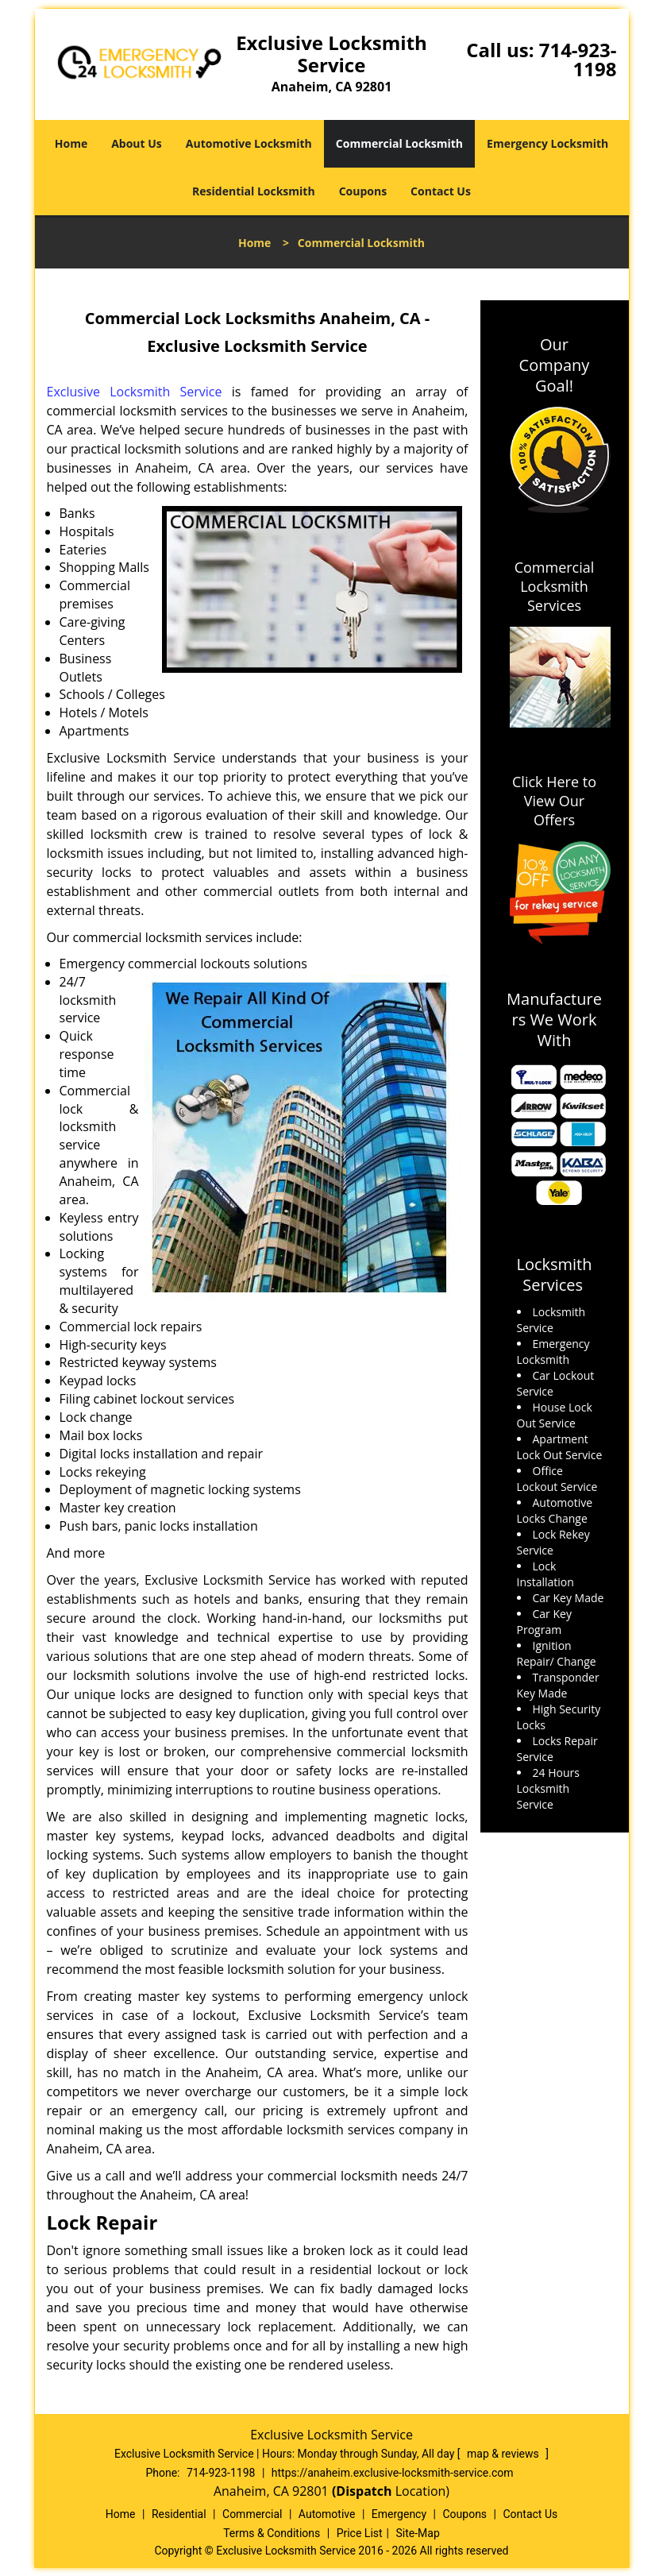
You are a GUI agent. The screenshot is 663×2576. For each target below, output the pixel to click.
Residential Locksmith (253, 191)
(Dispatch (363, 2491)
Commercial (252, 2514)
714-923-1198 (578, 59)
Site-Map (418, 2533)
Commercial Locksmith (399, 143)
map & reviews (504, 2453)
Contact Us (441, 191)
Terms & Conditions (271, 2533)
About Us (136, 143)
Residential (179, 2514)
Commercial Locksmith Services (555, 586)
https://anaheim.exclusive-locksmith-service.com (393, 2472)
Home (71, 143)
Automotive (327, 2514)
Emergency (399, 2514)
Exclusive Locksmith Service (134, 391)
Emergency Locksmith (547, 143)
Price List (360, 2533)
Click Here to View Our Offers (554, 800)
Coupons (363, 191)
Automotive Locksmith (249, 143)
